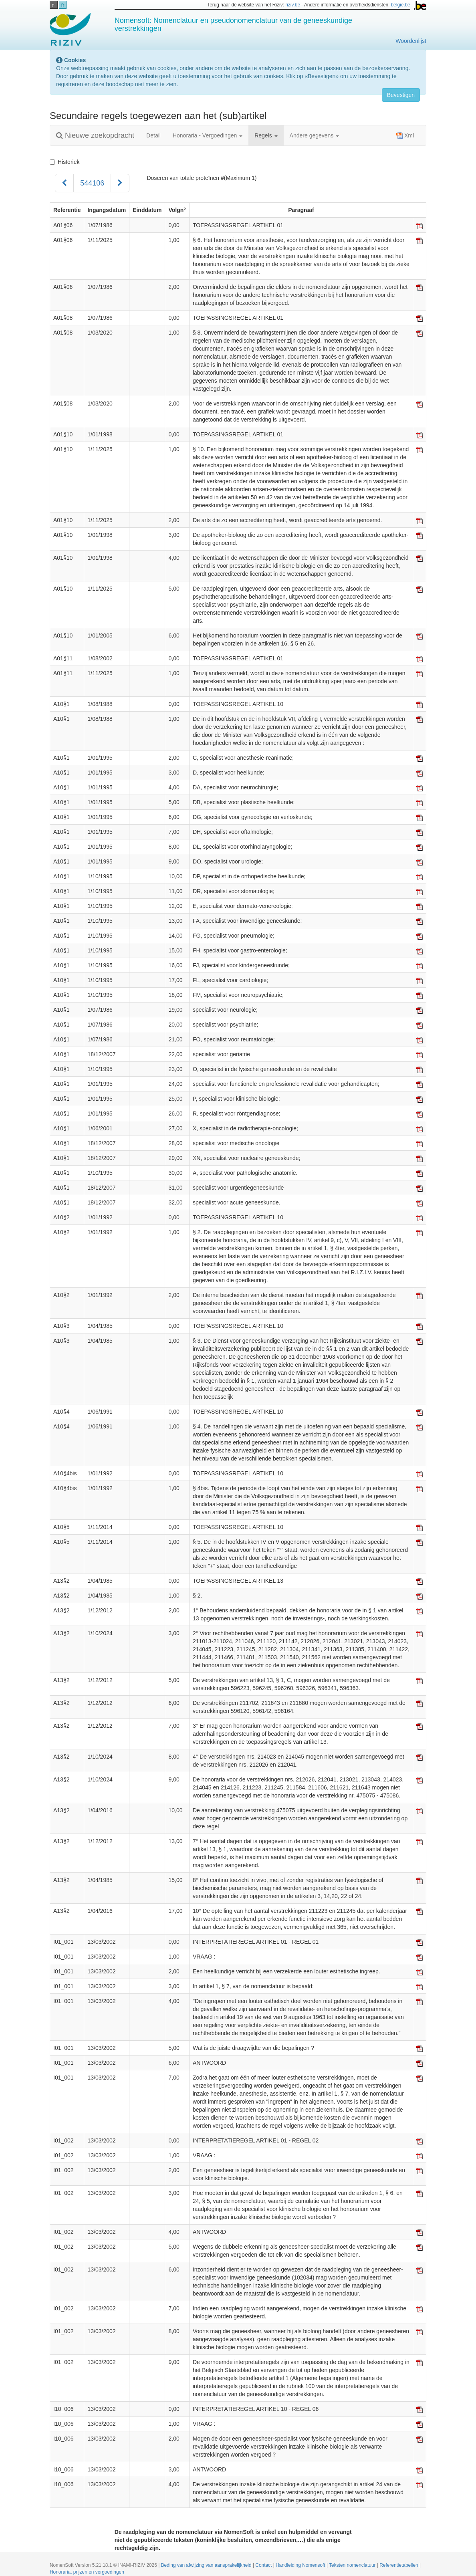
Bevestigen (401, 95)
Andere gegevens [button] (314, 135)
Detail (153, 135)
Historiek (64, 162)
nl (54, 5)
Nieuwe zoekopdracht (95, 135)
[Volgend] (120, 183)
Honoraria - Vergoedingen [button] (207, 135)
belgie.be (400, 5)
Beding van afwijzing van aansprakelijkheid (207, 2565)
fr (63, 5)
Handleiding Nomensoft (301, 2565)
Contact (264, 2565)
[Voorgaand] (64, 183)
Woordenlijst (410, 41)
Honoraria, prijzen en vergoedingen (87, 2572)
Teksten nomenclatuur (353, 2565)
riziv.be (292, 5)
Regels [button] (265, 135)
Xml (405, 135)
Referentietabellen (399, 2565)
